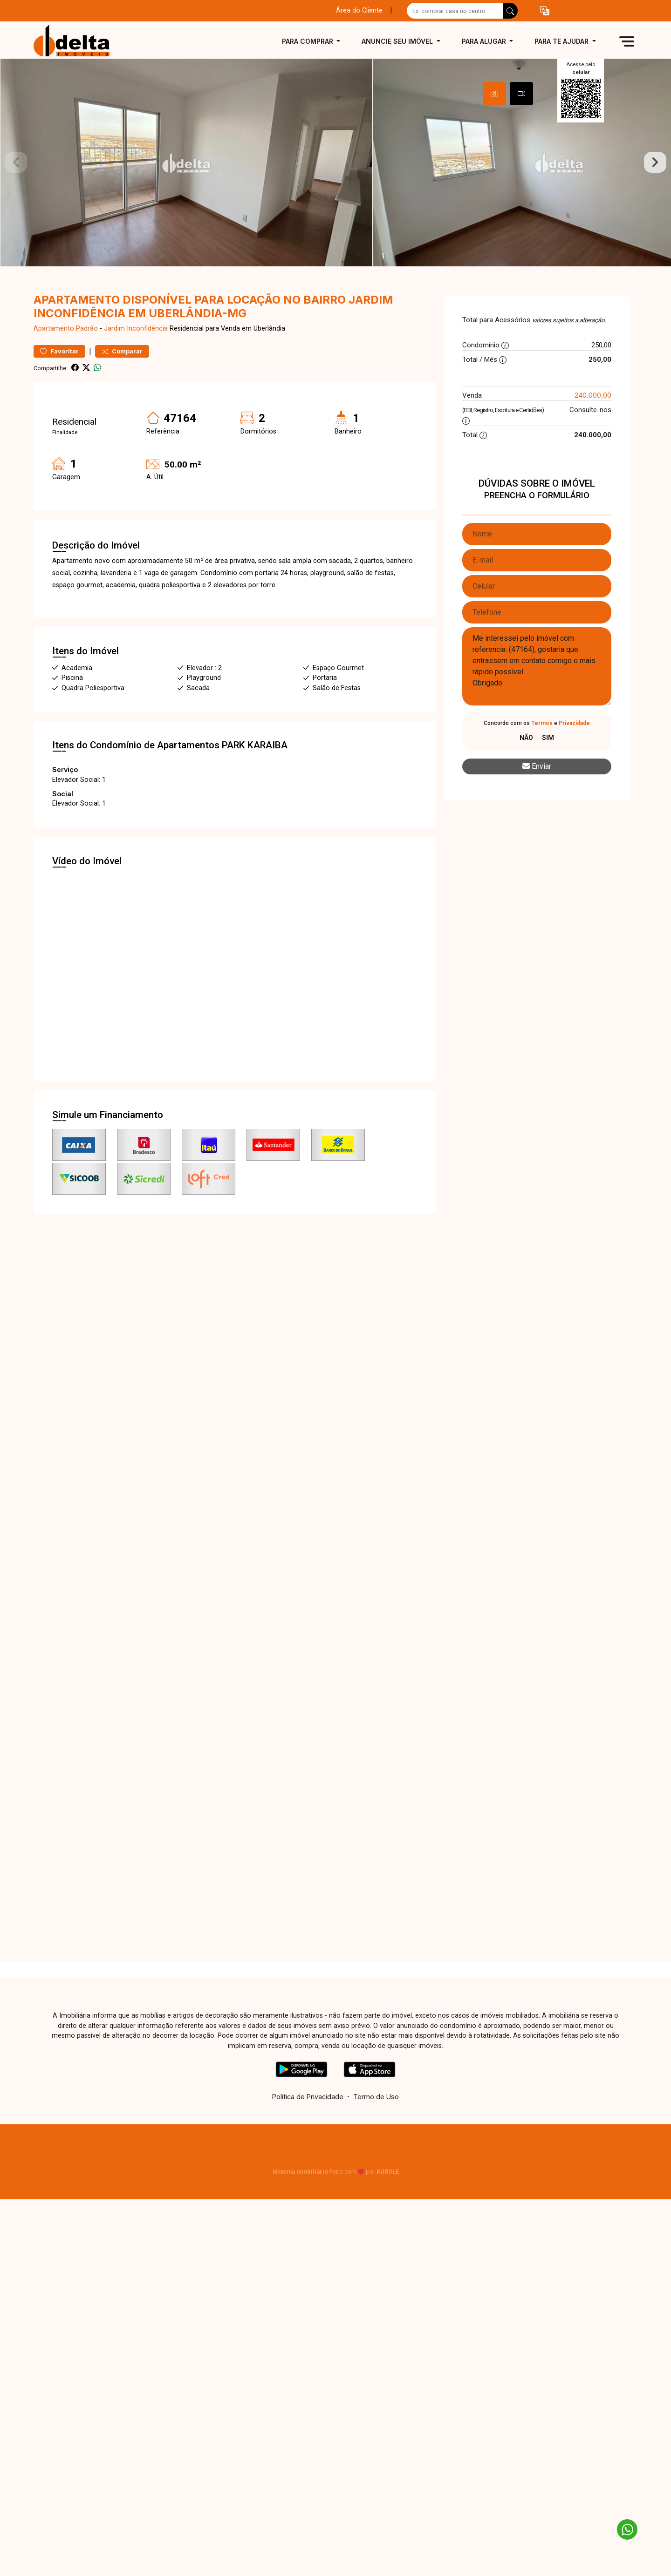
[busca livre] (510, 11)
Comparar (122, 376)
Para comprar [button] (308, 41)
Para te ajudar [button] (562, 41)
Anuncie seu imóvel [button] (398, 41)
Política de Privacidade (307, 2122)
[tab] (494, 93)
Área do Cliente (359, 10)
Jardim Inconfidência (136, 354)
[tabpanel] (335, 175)
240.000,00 (593, 419)
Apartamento (54, 354)
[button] (544, 10)
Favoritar (59, 376)
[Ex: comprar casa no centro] (455, 11)
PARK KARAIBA (255, 770)
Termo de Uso (376, 2122)
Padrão (87, 354)
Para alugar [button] (485, 41)
